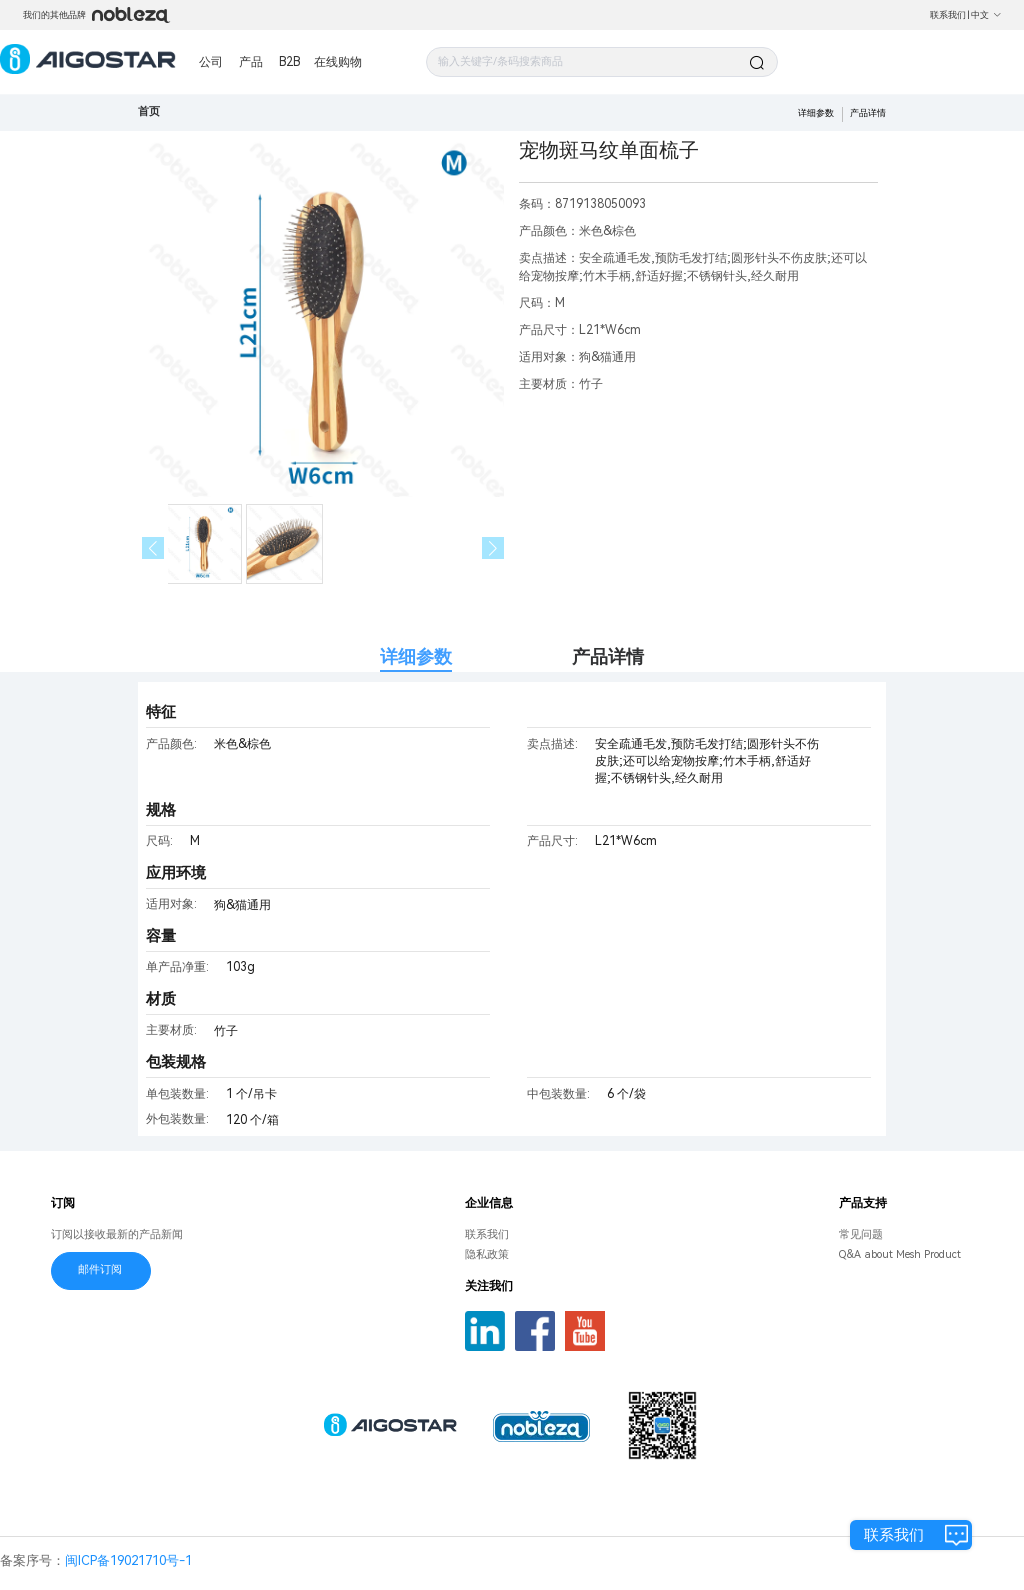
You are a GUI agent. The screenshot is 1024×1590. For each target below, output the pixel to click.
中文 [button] (986, 15)
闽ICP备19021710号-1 (128, 1560)
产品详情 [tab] (608, 656)
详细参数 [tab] (416, 656)
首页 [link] (149, 111)
